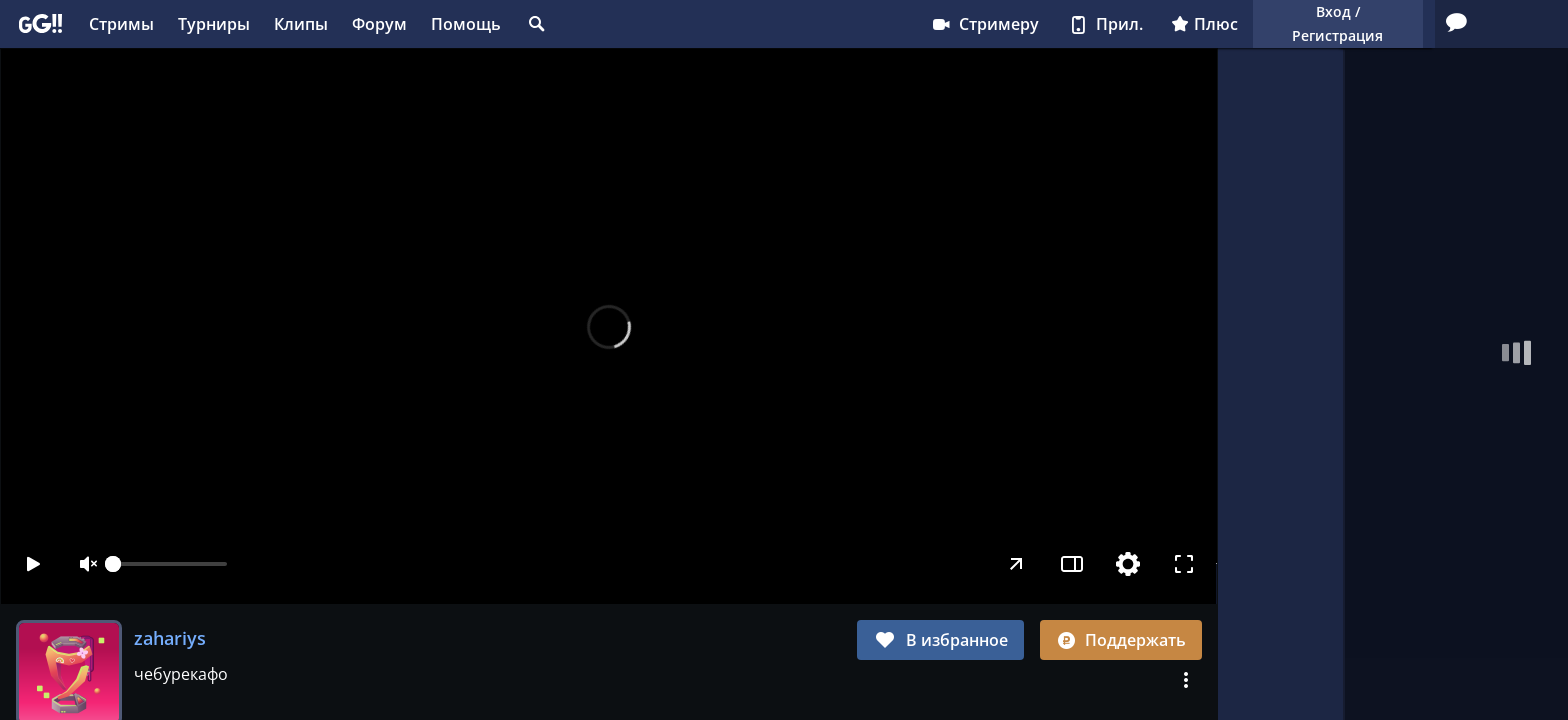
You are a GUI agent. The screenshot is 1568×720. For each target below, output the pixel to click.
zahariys (170, 638)
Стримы (121, 24)
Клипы (301, 24)
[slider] (170, 564)
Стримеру (767, 24)
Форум (379, 24)
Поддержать (1121, 640)
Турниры (214, 24)
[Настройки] (1129, 564)
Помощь (466, 24)
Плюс (987, 24)
